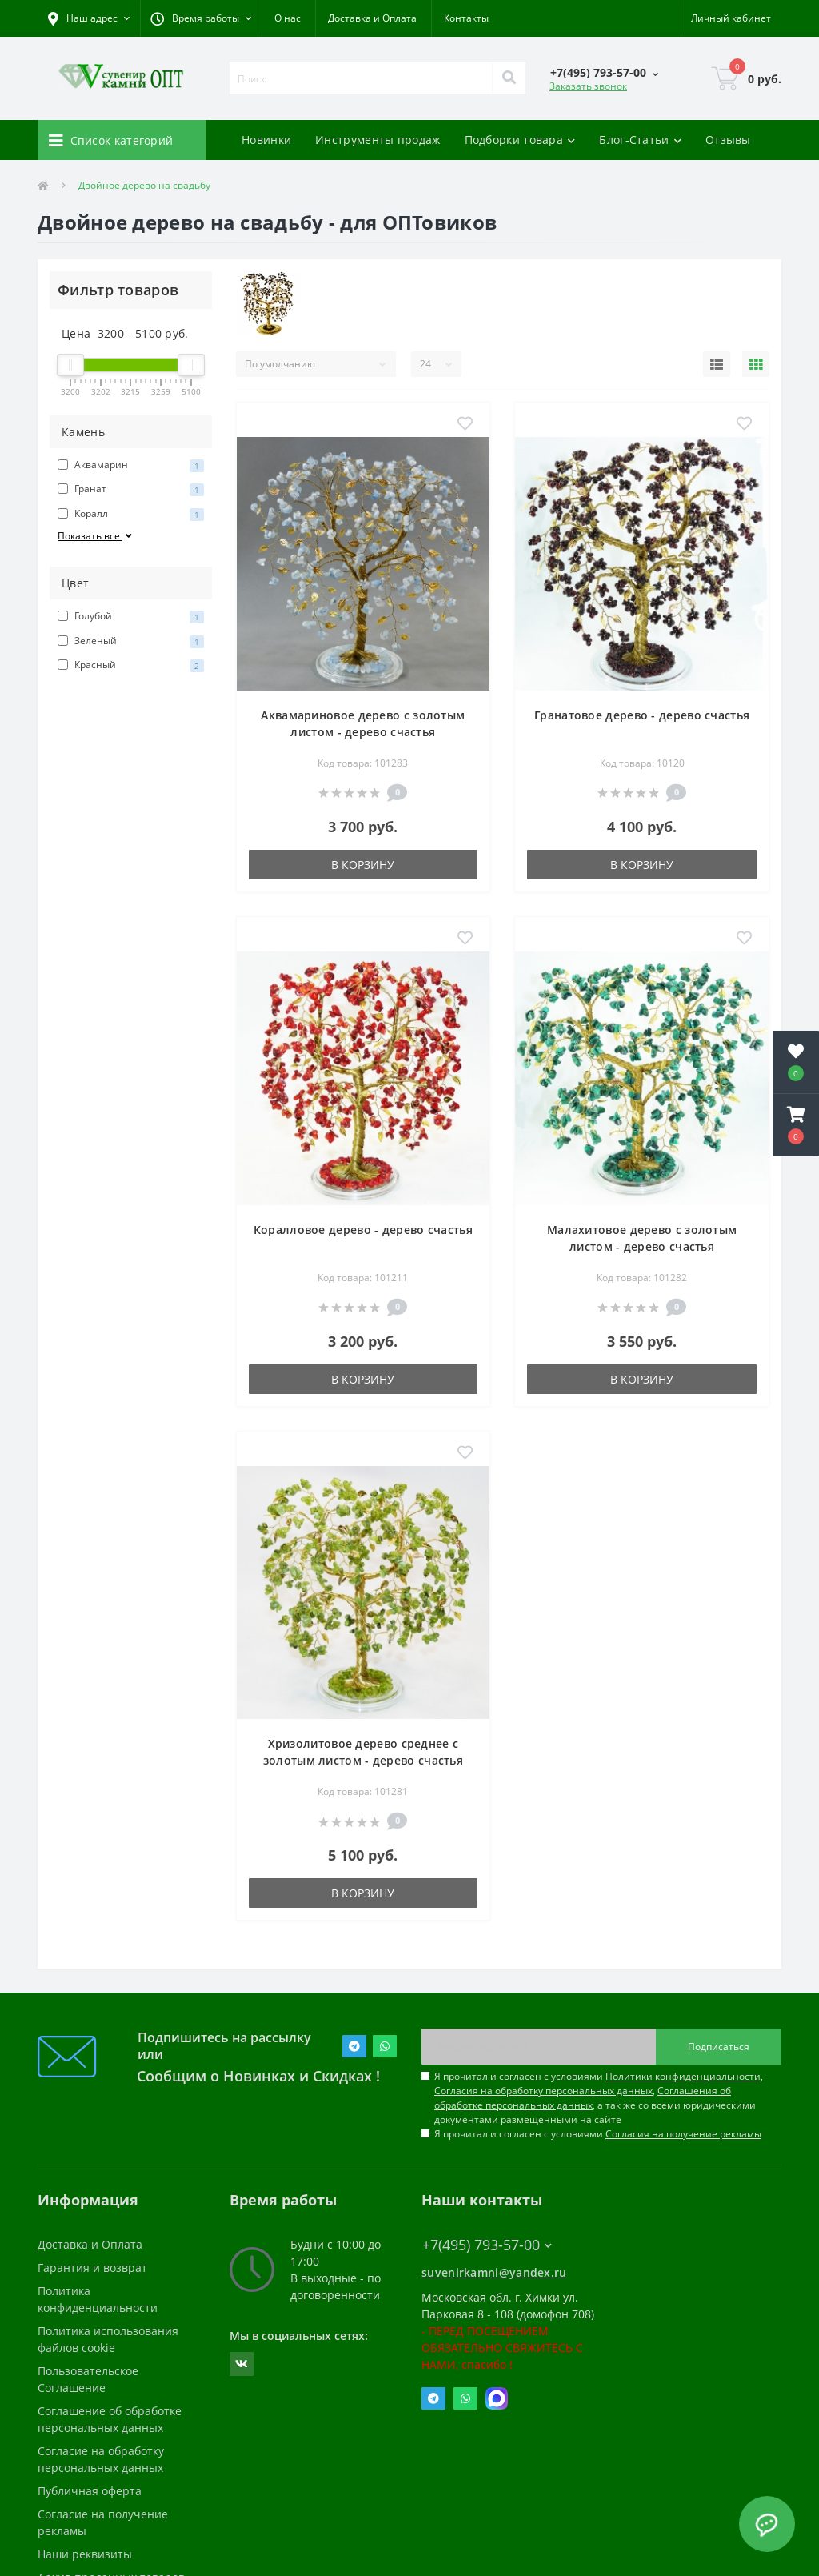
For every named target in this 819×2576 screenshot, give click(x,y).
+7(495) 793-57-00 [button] (487, 2245)
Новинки (266, 139)
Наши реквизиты (85, 2554)
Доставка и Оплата (372, 18)
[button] (201, 18)
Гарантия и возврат (92, 2267)
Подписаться (718, 2046)
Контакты (466, 18)
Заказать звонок (588, 86)
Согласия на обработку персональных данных (543, 2090)
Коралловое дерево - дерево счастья (363, 1229)
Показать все (96, 536)
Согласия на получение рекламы (683, 2134)
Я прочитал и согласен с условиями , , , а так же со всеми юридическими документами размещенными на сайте (598, 2097)
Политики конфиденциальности (683, 2076)
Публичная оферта (90, 2490)
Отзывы (728, 139)
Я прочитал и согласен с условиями (597, 2134)
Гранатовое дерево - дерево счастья (641, 715)
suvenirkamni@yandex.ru (494, 2272)
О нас (287, 18)
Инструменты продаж (377, 139)
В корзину (362, 864)
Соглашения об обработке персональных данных (582, 2098)
